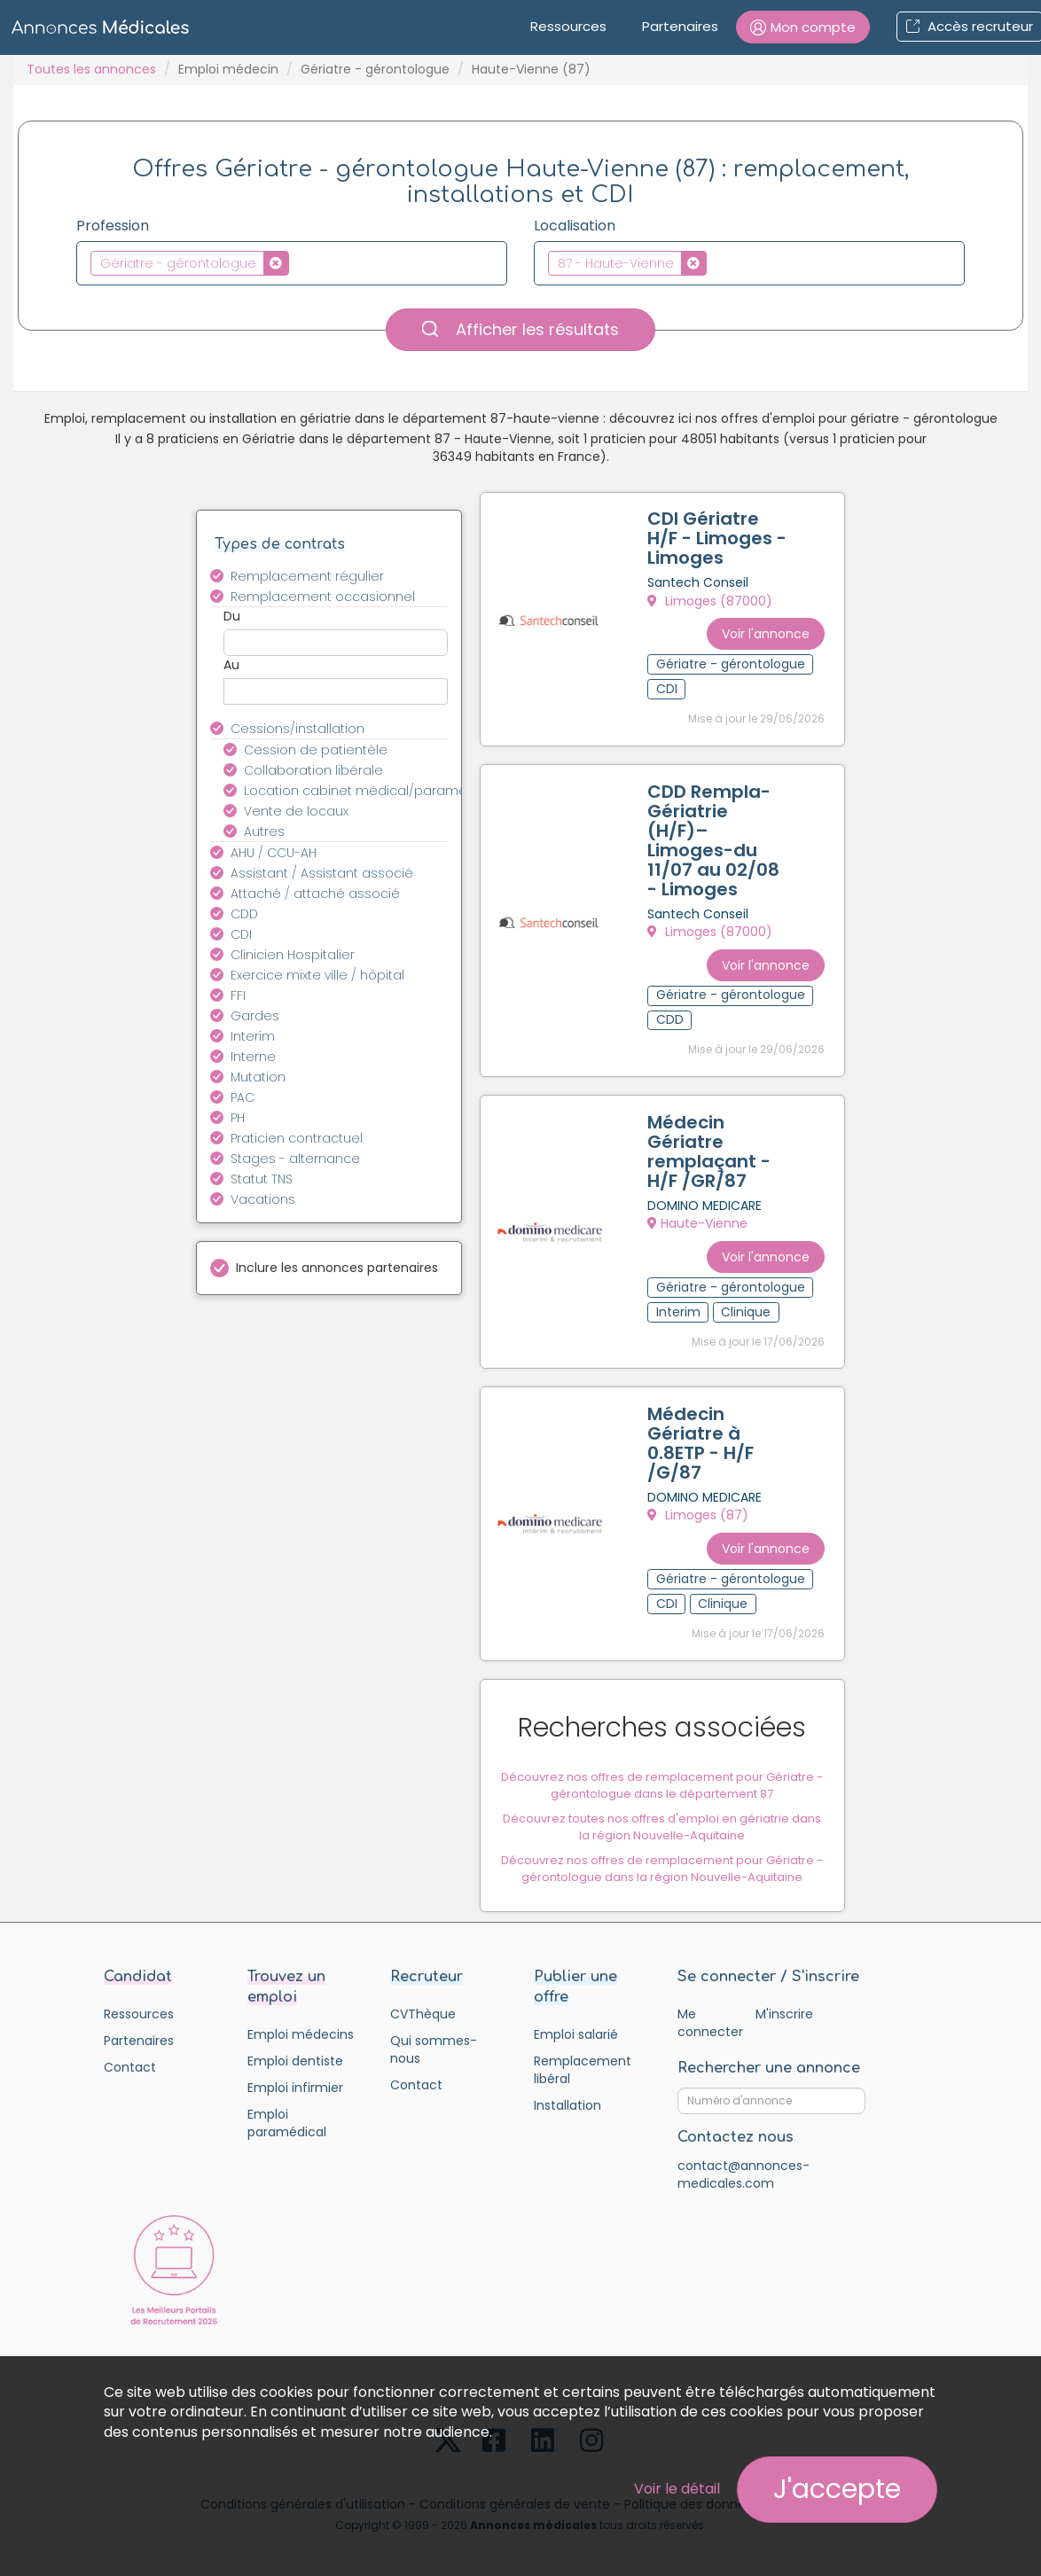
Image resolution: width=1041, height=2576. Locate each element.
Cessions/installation (297, 729)
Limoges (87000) (711, 602)
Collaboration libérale (313, 770)
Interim (253, 1036)
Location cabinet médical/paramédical (356, 791)
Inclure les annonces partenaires (337, 1267)
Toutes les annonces (91, 69)
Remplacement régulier (307, 576)
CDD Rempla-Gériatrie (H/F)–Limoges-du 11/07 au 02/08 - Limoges (715, 838)
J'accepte (837, 2489)
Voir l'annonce (764, 630)
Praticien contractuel (297, 1138)
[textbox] (298, 262)
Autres (264, 831)
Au (231, 665)
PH (238, 1118)
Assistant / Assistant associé (322, 873)
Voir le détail (677, 2488)
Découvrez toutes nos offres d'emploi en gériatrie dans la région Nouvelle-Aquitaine (662, 1817)
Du (231, 616)
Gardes (255, 1016)
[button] (803, 27)
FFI (238, 995)
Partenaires (680, 26)
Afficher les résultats (520, 329)
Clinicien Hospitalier (293, 955)
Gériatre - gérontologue (375, 69)
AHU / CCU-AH (274, 853)
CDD (244, 914)
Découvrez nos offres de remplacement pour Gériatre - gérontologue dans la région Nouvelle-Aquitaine (662, 1859)
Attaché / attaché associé (315, 893)
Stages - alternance (295, 1158)
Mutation (258, 1077)
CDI (241, 934)
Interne (253, 1057)
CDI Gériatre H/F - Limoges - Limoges (718, 540)
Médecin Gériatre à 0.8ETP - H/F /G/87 (702, 1436)
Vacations (263, 1199)
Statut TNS (262, 1179)
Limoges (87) (699, 1508)
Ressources (568, 26)
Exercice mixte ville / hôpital (317, 975)
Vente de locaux (296, 811)
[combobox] (291, 263)
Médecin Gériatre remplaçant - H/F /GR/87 (710, 1147)
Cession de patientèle (315, 750)
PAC (242, 1097)
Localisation (574, 226)
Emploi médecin (228, 69)
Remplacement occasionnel (323, 596)
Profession (112, 226)
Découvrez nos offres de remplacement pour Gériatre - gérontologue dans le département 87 (662, 1774)
